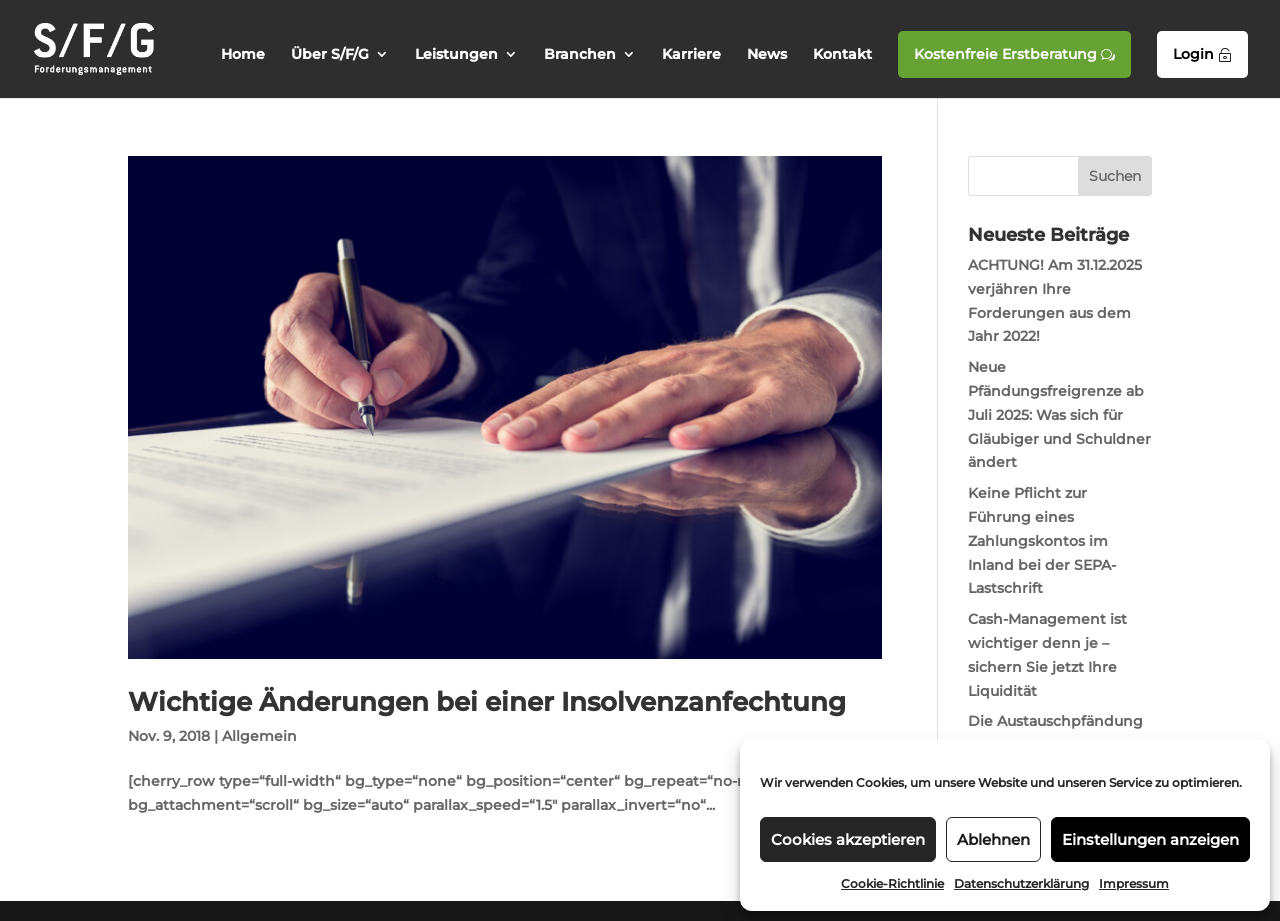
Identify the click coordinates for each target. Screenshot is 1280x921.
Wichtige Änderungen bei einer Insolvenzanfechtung (487, 702)
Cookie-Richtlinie (892, 883)
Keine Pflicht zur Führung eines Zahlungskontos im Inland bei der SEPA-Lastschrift (1042, 540)
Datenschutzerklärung (1021, 883)
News (767, 55)
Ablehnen (993, 839)
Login (1202, 54)
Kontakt (842, 55)
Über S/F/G (330, 55)
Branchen (580, 55)
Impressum (1134, 883)
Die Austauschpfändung (1055, 721)
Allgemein (259, 736)
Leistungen (456, 55)
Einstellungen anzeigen (1150, 839)
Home (243, 55)
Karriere (691, 55)
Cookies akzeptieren (848, 839)
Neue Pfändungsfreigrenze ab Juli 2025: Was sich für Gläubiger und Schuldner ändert (1059, 414)
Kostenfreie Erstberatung (1014, 54)
